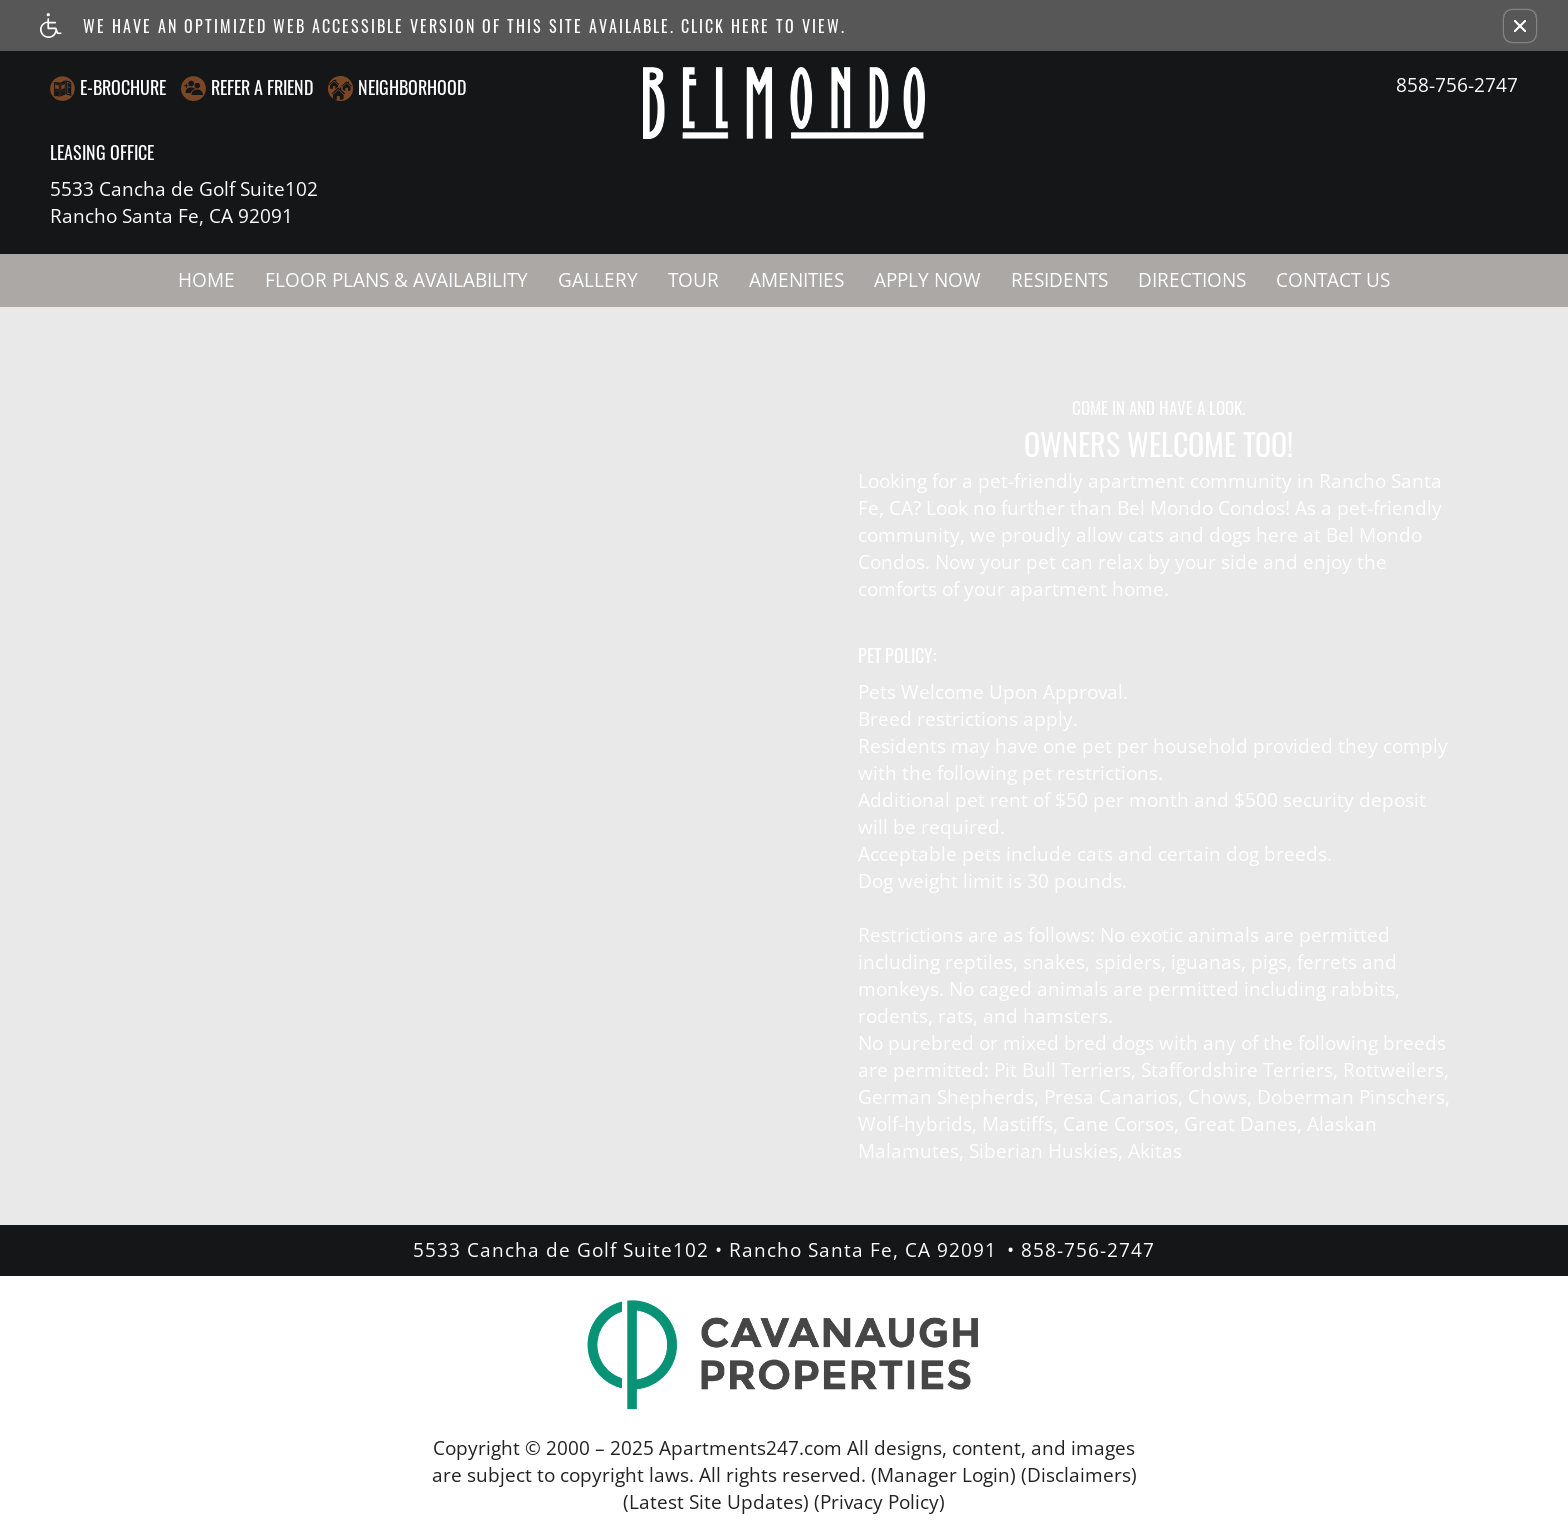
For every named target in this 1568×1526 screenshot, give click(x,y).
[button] (1520, 26)
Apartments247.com (750, 1448)
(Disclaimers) (1079, 1475)
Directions (1192, 280)
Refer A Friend (262, 87)
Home (206, 280)
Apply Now (927, 280)
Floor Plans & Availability (396, 280)
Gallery (598, 280)
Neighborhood (412, 87)
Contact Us (1333, 280)
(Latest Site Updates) (716, 1502)
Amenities (796, 280)
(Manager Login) (943, 1475)
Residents (1059, 280)
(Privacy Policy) (879, 1502)
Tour (693, 280)
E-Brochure (123, 87)
